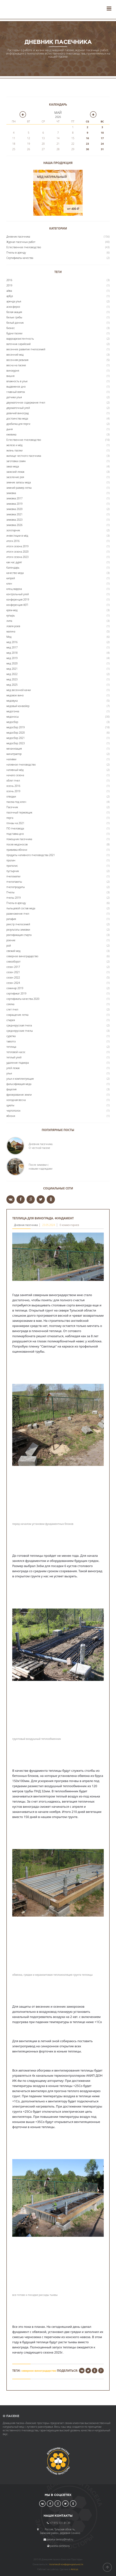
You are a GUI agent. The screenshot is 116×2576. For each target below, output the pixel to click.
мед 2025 (12, 684)
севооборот (13, 961)
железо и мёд (14, 445)
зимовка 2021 (14, 514)
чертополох (13, 1110)
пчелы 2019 (13, 897)
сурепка (11, 1036)
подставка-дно (15, 833)
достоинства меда (17, 418)
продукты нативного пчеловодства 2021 (30, 855)
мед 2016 (12, 642)
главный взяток (15, 392)
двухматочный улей (18, 408)
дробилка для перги (18, 424)
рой (8, 945)
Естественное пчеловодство (23, 247)
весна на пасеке (16, 365)
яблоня (10, 1116)
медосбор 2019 (15, 727)
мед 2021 (12, 668)
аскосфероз (13, 306)
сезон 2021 (13, 972)
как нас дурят (14, 562)
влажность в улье (17, 381)
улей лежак (13, 1068)
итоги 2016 (13, 541)
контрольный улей (17, 594)
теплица (11, 1046)
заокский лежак (15, 471)
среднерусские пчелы (19, 1030)
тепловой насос (15, 1052)
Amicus (74, 2569)
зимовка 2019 (14, 503)
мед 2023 (12, 679)
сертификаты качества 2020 (22, 999)
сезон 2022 (13, 977)
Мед (9, 636)
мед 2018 (12, 652)
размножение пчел (17, 913)
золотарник (13, 530)
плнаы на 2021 (15, 823)
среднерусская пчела (19, 1025)
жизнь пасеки (14, 450)
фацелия (11, 1089)
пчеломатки (13, 876)
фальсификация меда (18, 1084)
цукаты (10, 1105)
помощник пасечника (19, 839)
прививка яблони (16, 849)
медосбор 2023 (15, 743)
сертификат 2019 (16, 993)
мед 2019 (12, 658)
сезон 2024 (13, 983)
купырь (10, 615)
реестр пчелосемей (18, 924)
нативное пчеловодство (21, 764)
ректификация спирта (18, 935)
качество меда (15, 573)
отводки (11, 796)
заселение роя (15, 477)
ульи (9, 1073)
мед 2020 (12, 663)
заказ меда (12, 466)
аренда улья (13, 301)
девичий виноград (17, 413)
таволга (11, 1041)
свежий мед (13, 951)
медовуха (12, 700)
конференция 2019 (17, 599)
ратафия (11, 919)
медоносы (12, 716)
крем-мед (12, 610)
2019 (9, 285)
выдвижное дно (16, 386)
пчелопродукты (15, 887)
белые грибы (14, 317)
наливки (11, 759)
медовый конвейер (17, 706)
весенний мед (15, 354)
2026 (58, 117)
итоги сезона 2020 (17, 551)
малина (10, 631)
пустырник (12, 871)
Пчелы (10, 892)
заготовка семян (16, 461)
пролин (10, 860)
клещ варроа (14, 589)
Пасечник (12, 807)
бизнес (10, 328)
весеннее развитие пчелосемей (25, 349)
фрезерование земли (19, 1094)
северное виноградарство (22, 956)
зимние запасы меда (18, 482)
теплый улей (13, 1057)
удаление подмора (17, 1062)
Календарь (12, 567)
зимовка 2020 (14, 509)
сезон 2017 (13, 967)
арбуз (9, 296)
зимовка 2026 (14, 525)
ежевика (11, 434)
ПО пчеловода (15, 828)
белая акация (14, 312)
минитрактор (14, 754)
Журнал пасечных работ (20, 242)
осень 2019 (13, 791)
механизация (14, 748)
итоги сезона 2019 (17, 546)
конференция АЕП (17, 605)
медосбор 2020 (15, 732)
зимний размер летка (18, 487)
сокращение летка (17, 1014)
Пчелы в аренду (16, 252)
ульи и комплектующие (20, 1078)
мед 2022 (12, 674)
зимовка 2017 (14, 498)
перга (9, 818)
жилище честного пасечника (23, 455)
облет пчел (13, 780)
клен (9, 583)
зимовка (11, 493)
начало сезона (15, 775)
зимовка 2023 (14, 519)
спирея (10, 1020)
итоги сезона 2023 (17, 557)
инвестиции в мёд (17, 535)
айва (9, 290)
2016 (9, 280)
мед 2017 (12, 647)
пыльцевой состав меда (20, 908)
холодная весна (16, 1100)
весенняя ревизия (17, 360)
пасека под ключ (16, 802)
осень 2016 (13, 786)
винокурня (12, 370)
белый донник (15, 322)
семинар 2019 (14, 988)
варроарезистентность (20, 338)
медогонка (12, 711)
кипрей (10, 578)
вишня (10, 376)
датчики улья (14, 397)
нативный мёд (15, 770)
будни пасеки (14, 333)
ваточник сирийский (18, 344)
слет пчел (12, 1009)
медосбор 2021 (15, 738)
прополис (12, 865)
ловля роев (13, 626)
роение (10, 940)
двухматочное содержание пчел (25, 402)
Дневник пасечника (18, 236)
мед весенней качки (18, 690)
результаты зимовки (18, 929)
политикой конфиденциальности (66, 2564)
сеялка (10, 1004)
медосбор (12, 722)
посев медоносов (17, 844)
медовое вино (15, 695)
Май (58, 112)
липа (9, 621)
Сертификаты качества (19, 258)
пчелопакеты (14, 881)
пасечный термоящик (19, 812)
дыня (9, 429)
